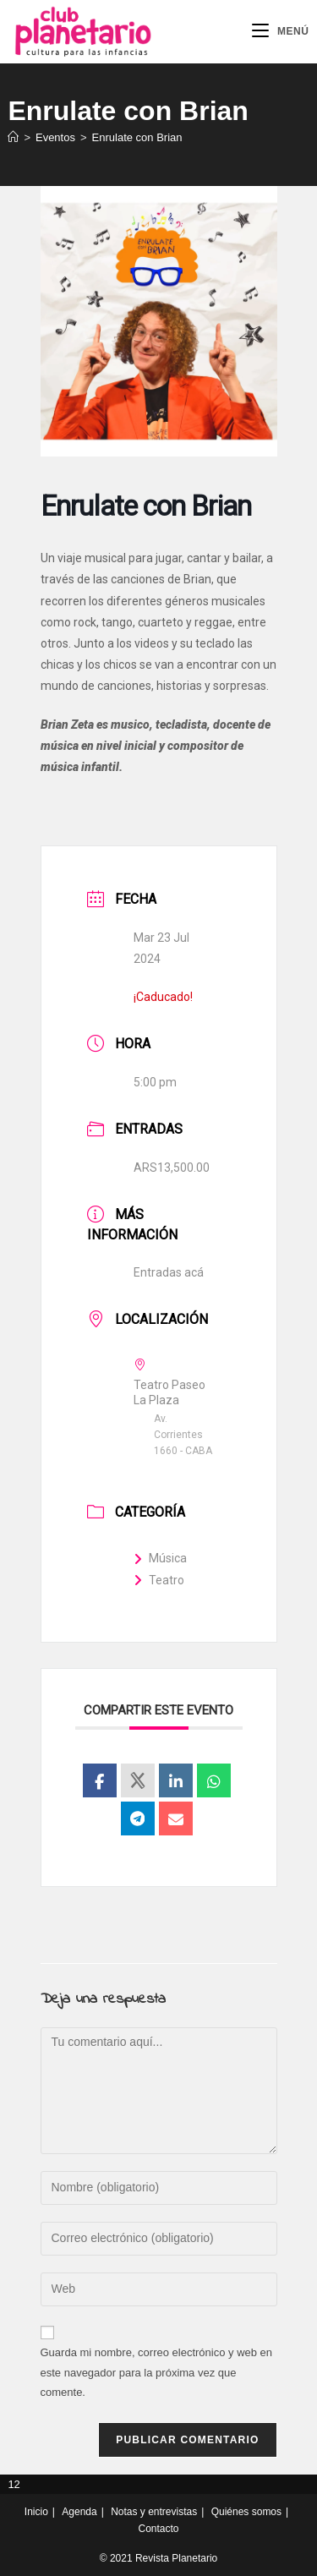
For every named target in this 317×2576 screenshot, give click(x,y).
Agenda (79, 2512)
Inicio (36, 2512)
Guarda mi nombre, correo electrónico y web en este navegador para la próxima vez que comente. (157, 2372)
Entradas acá (169, 1272)
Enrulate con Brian (137, 137)
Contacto (158, 2529)
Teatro (159, 1580)
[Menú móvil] (280, 31)
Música (160, 1558)
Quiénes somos (246, 2512)
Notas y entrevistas (154, 2512)
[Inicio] (13, 137)
